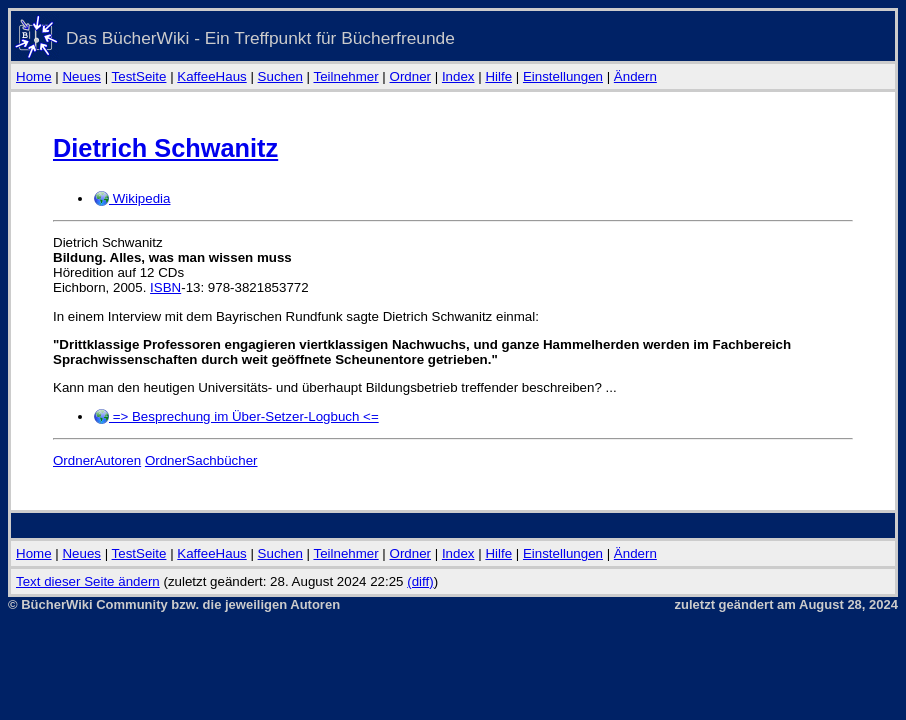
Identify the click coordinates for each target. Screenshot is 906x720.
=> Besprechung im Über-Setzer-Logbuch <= (236, 416)
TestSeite (139, 76)
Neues (81, 76)
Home (34, 76)
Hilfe (498, 76)
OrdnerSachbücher (201, 460)
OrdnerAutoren (97, 460)
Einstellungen (563, 76)
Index (458, 76)
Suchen (280, 76)
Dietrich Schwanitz (165, 148)
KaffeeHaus (211, 76)
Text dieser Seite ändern (88, 581)
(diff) (420, 581)
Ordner (410, 76)
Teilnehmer (345, 76)
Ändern (635, 76)
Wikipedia (131, 198)
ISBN (165, 287)
